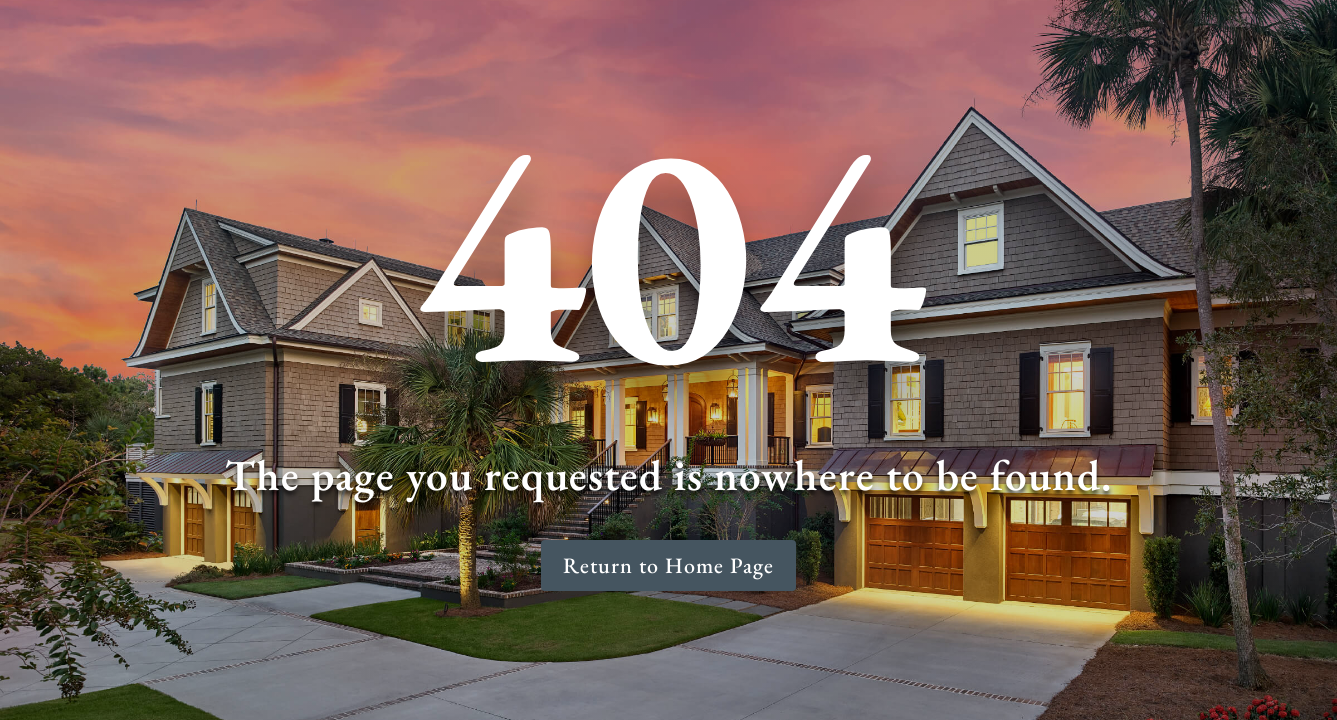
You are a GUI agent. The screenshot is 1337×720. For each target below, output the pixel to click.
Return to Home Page (668, 565)
